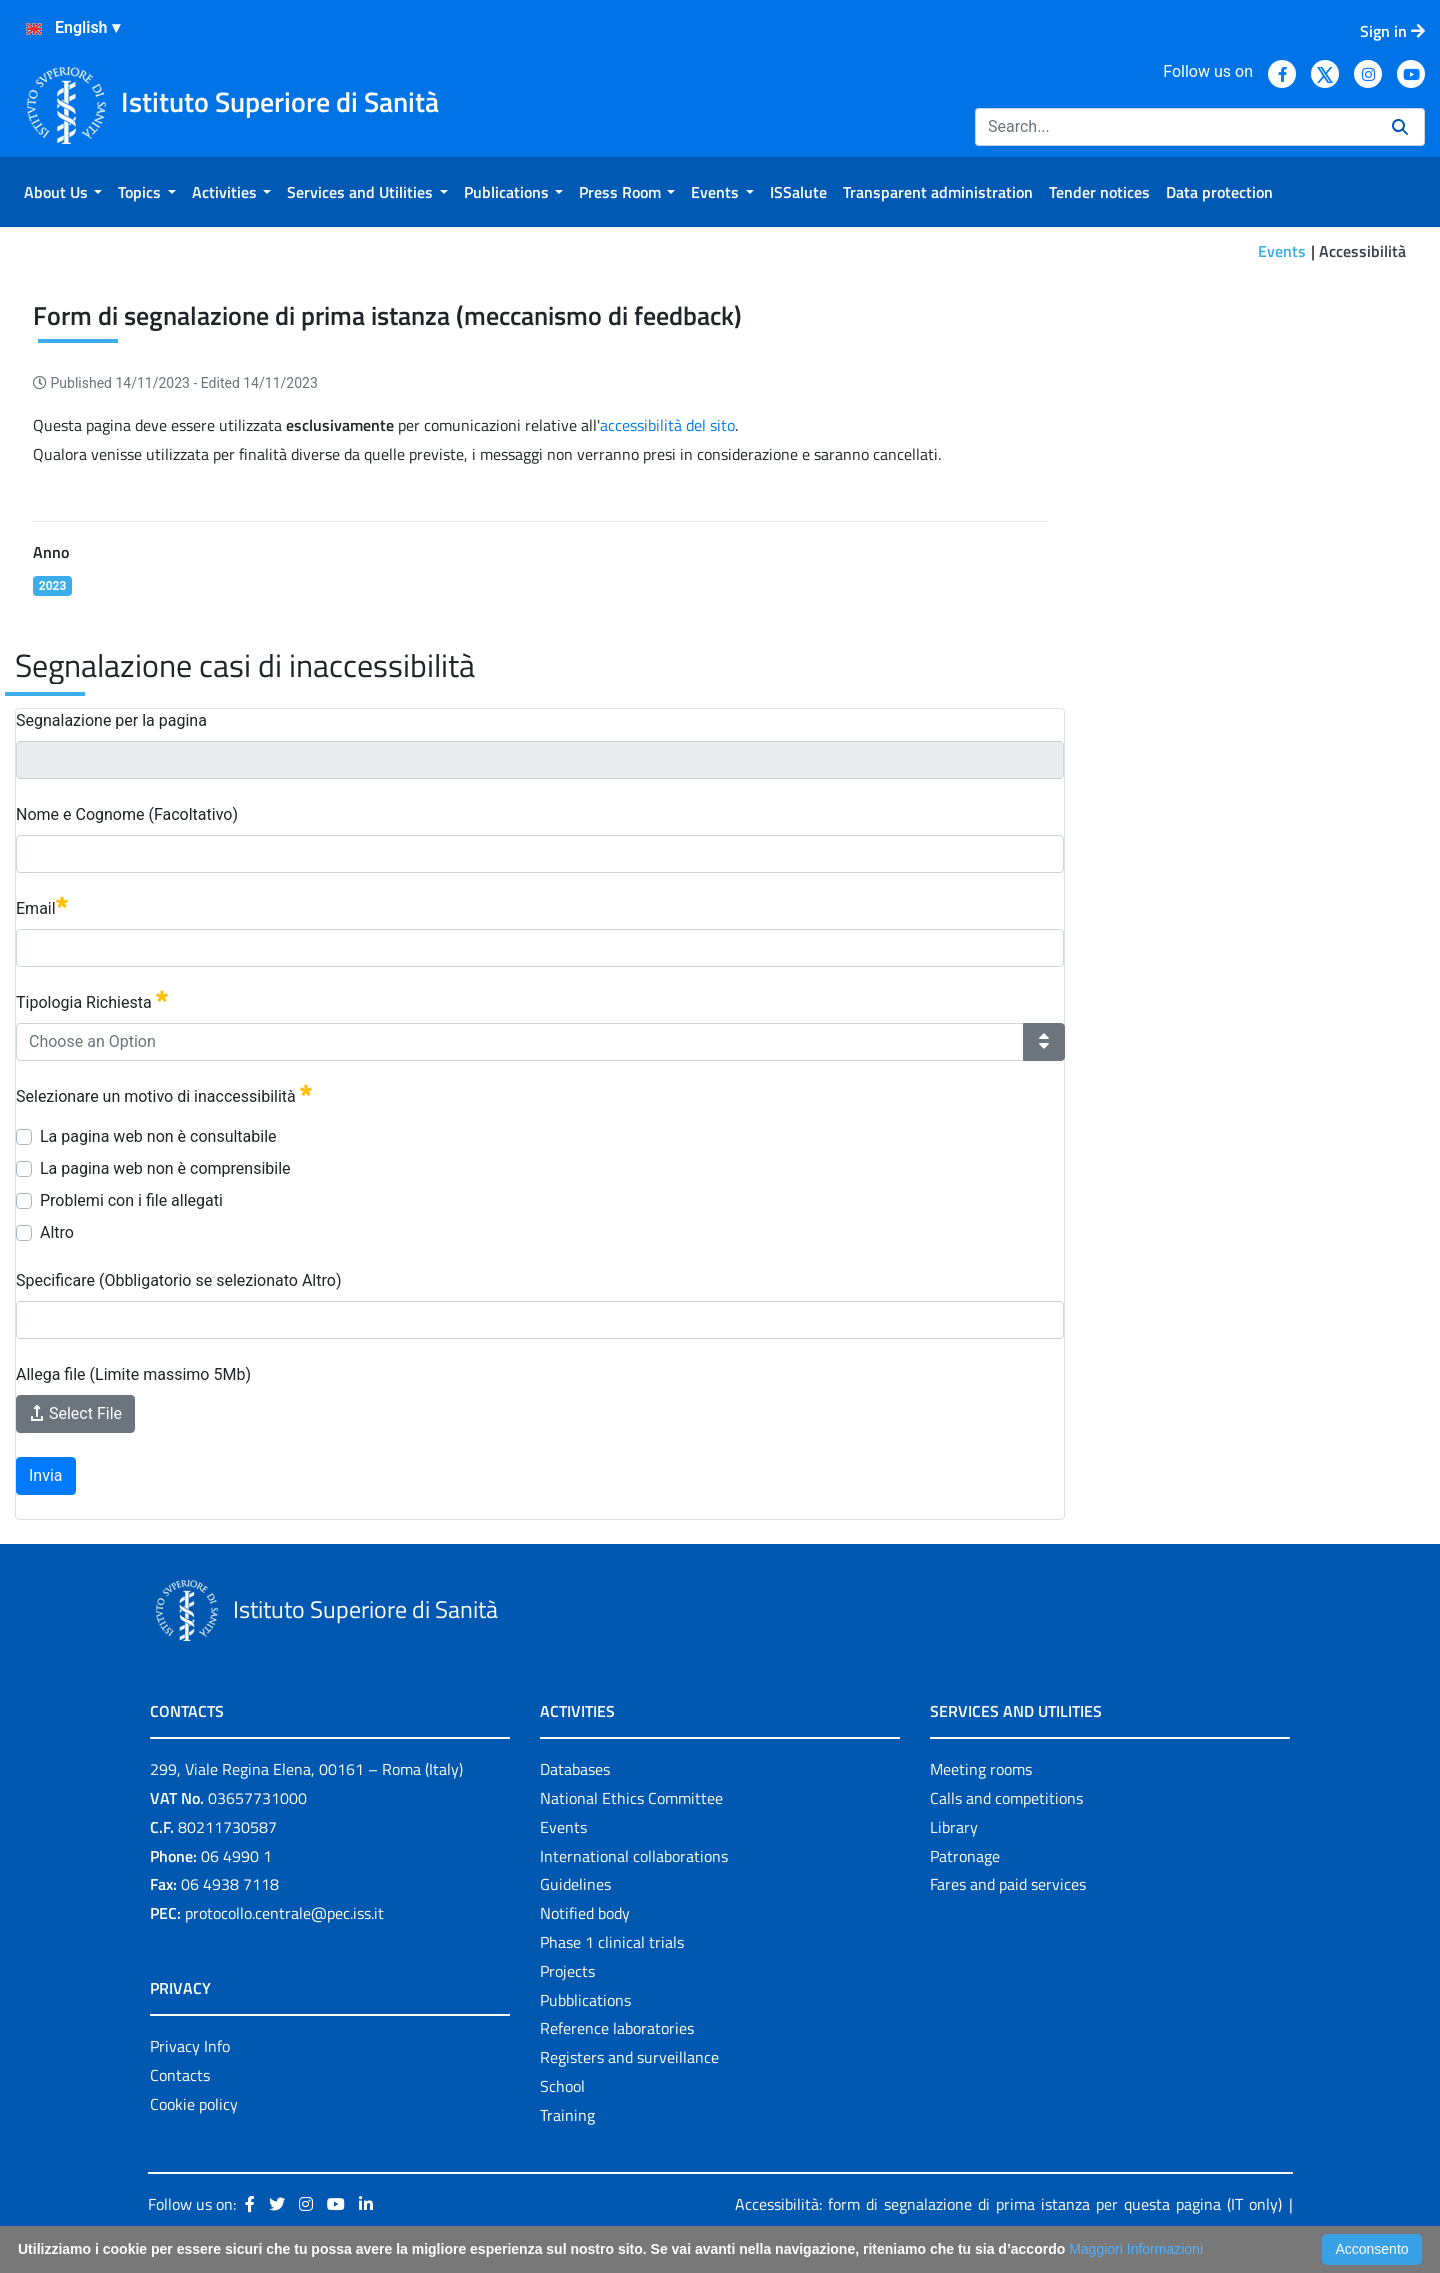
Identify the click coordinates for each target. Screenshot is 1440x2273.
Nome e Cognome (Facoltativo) (127, 814)
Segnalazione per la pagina (111, 720)
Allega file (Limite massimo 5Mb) (133, 1374)
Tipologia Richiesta (92, 1001)
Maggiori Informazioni (1136, 2249)
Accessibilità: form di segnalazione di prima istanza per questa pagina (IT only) (1008, 2204)
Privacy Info (190, 2046)
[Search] (1175, 127)
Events (1282, 251)
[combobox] (520, 1042)
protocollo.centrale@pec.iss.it (284, 1913)
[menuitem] (63, 192)
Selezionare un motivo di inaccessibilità (164, 1095)
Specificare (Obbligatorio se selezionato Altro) (178, 1280)
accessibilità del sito (667, 425)
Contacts (180, 2075)
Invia (46, 1475)
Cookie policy (194, 2104)
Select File (75, 1413)
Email (42, 907)
